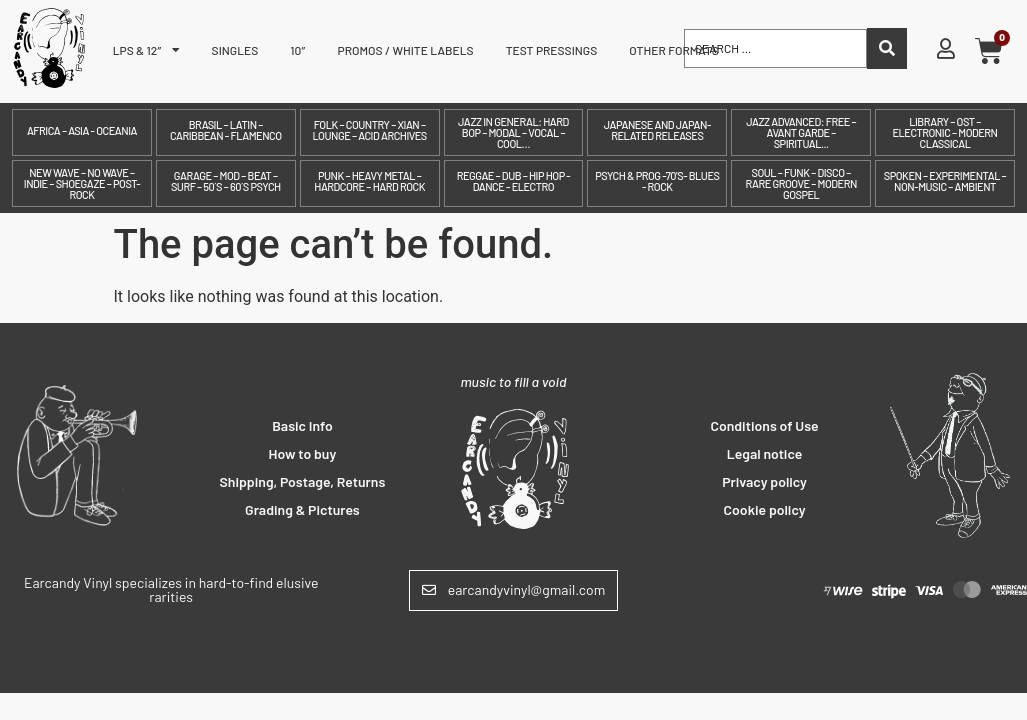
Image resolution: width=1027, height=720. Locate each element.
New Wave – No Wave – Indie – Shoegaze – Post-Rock (82, 183)
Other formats (674, 50)
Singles (235, 50)
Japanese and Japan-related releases (657, 130)
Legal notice (765, 453)
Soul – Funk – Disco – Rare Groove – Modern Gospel (800, 183)
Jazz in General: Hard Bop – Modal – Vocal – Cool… (513, 132)
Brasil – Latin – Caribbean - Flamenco (226, 130)
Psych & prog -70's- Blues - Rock (657, 181)
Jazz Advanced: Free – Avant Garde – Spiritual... (801, 132)
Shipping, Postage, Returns (303, 481)
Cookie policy (765, 509)
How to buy (303, 453)
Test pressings (552, 50)
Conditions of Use (764, 425)
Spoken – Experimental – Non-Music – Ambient (945, 181)
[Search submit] (887, 48)
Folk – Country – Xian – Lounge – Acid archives (369, 130)
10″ (297, 50)
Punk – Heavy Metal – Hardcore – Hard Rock (369, 181)
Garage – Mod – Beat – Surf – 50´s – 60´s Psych (226, 181)
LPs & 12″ (146, 50)
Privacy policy (764, 481)
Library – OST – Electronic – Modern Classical (944, 132)
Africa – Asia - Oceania (82, 130)
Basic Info (302, 425)
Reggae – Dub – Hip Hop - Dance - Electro (514, 181)
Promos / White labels (406, 50)
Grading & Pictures (302, 509)
